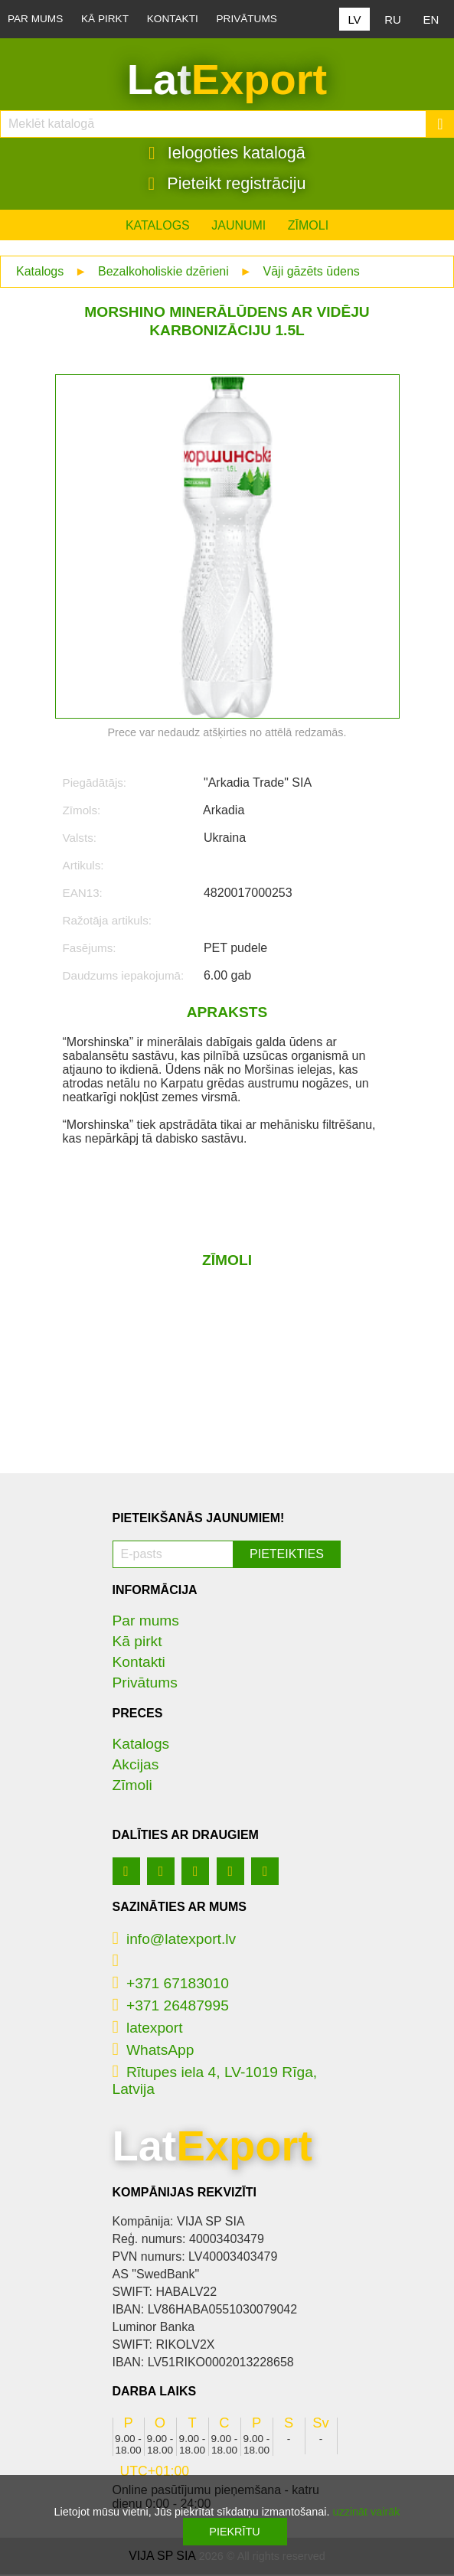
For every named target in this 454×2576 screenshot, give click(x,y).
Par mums (35, 18)
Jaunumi (238, 226)
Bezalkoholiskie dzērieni (163, 272)
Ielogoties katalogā (227, 154)
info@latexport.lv (175, 1940)
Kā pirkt (105, 18)
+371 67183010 (171, 1985)
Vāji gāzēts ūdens (311, 272)
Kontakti (172, 18)
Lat (227, 80)
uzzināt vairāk (366, 2512)
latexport (148, 2029)
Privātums (247, 18)
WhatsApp (153, 2051)
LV (354, 19)
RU (392, 19)
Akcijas (136, 1766)
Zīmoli (308, 226)
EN (431, 19)
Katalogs (158, 226)
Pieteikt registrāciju (227, 184)
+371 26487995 (171, 2007)
